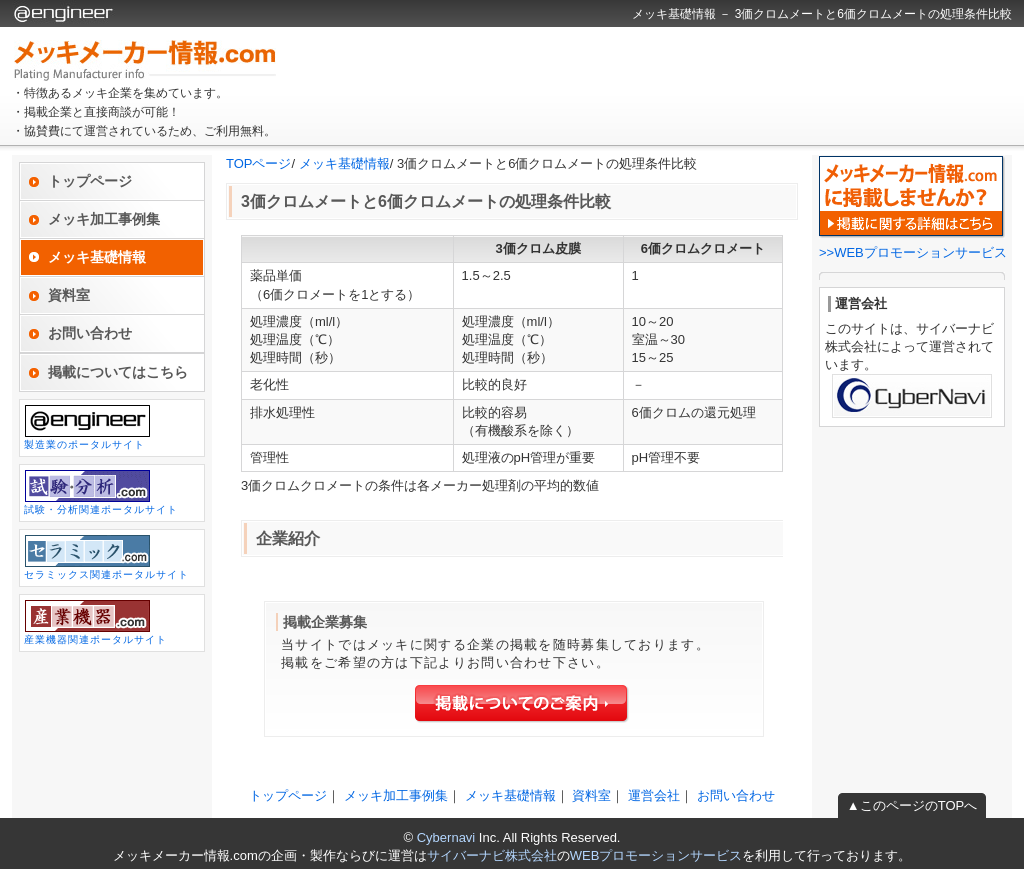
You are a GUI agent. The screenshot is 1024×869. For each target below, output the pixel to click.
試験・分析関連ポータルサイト (101, 492)
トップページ (90, 181)
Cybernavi (446, 837)
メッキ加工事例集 (104, 219)
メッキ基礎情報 (344, 163)
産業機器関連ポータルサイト (95, 622)
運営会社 (654, 795)
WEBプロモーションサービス (656, 855)
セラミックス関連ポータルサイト (106, 557)
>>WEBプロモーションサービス (913, 252)
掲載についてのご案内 (522, 704)
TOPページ (259, 163)
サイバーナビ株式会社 (492, 855)
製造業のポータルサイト (87, 427)
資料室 (69, 295)
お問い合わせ (90, 333)
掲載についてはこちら (118, 372)
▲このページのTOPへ (912, 805)
